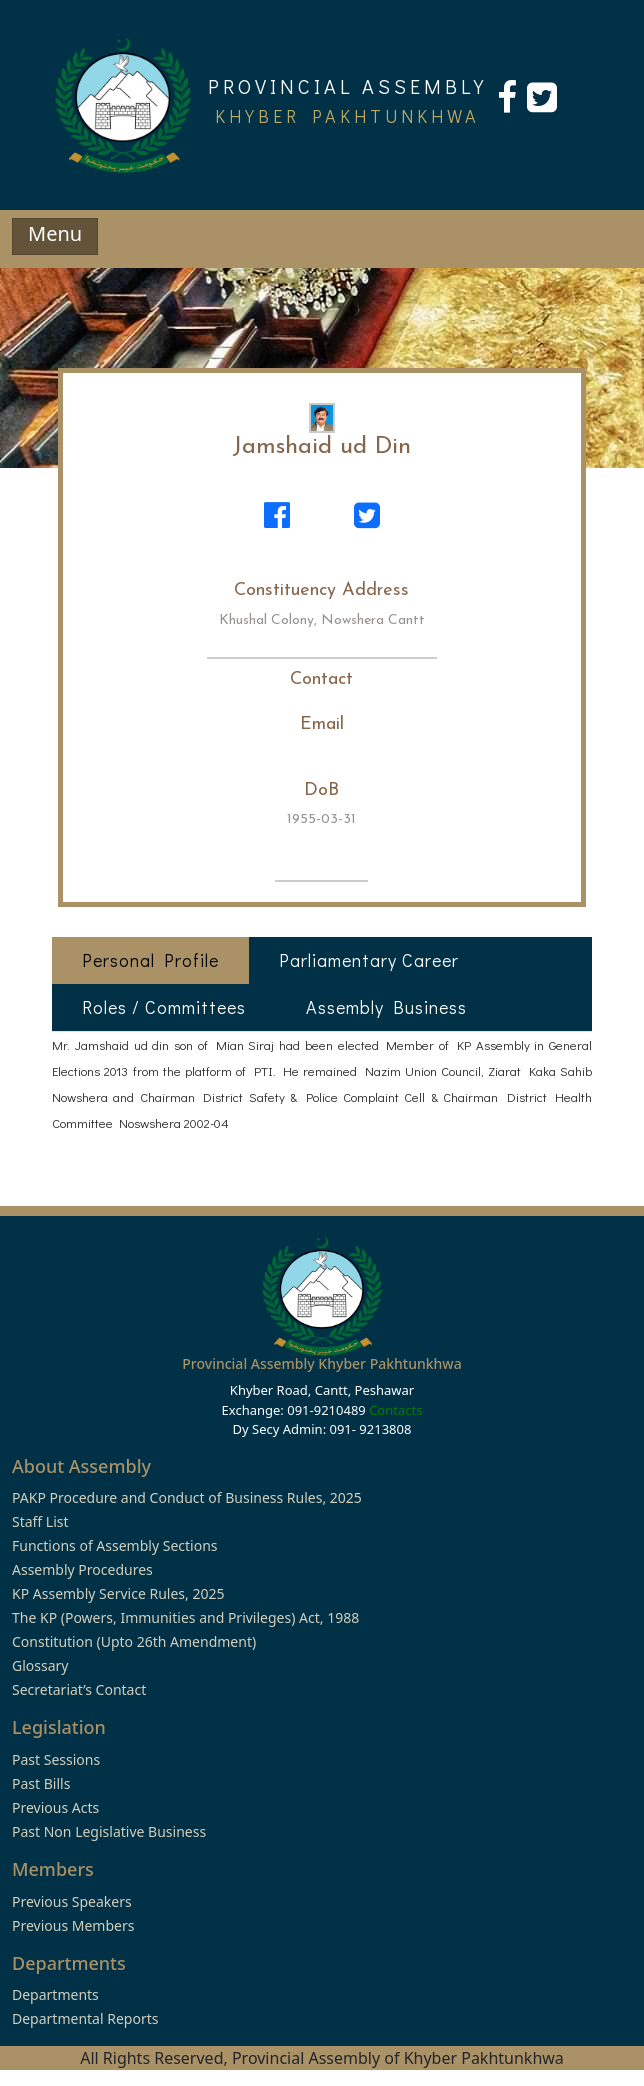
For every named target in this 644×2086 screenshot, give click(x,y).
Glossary (40, 1665)
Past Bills (41, 1783)
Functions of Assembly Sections (115, 1545)
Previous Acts (55, 1807)
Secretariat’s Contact (79, 1689)
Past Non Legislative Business (109, 1831)
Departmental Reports (85, 2018)
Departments (55, 1994)
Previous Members (73, 1925)
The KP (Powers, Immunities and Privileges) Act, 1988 (185, 1617)
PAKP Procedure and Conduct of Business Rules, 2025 (187, 1497)
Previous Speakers (72, 1901)
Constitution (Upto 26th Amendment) (134, 1641)
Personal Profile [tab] (150, 960)
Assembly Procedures (82, 1569)
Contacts (395, 1410)
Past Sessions (56, 1759)
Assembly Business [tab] (386, 1007)
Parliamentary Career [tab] (369, 960)
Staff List (40, 1521)
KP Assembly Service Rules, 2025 (118, 1593)
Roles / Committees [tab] (164, 1007)
